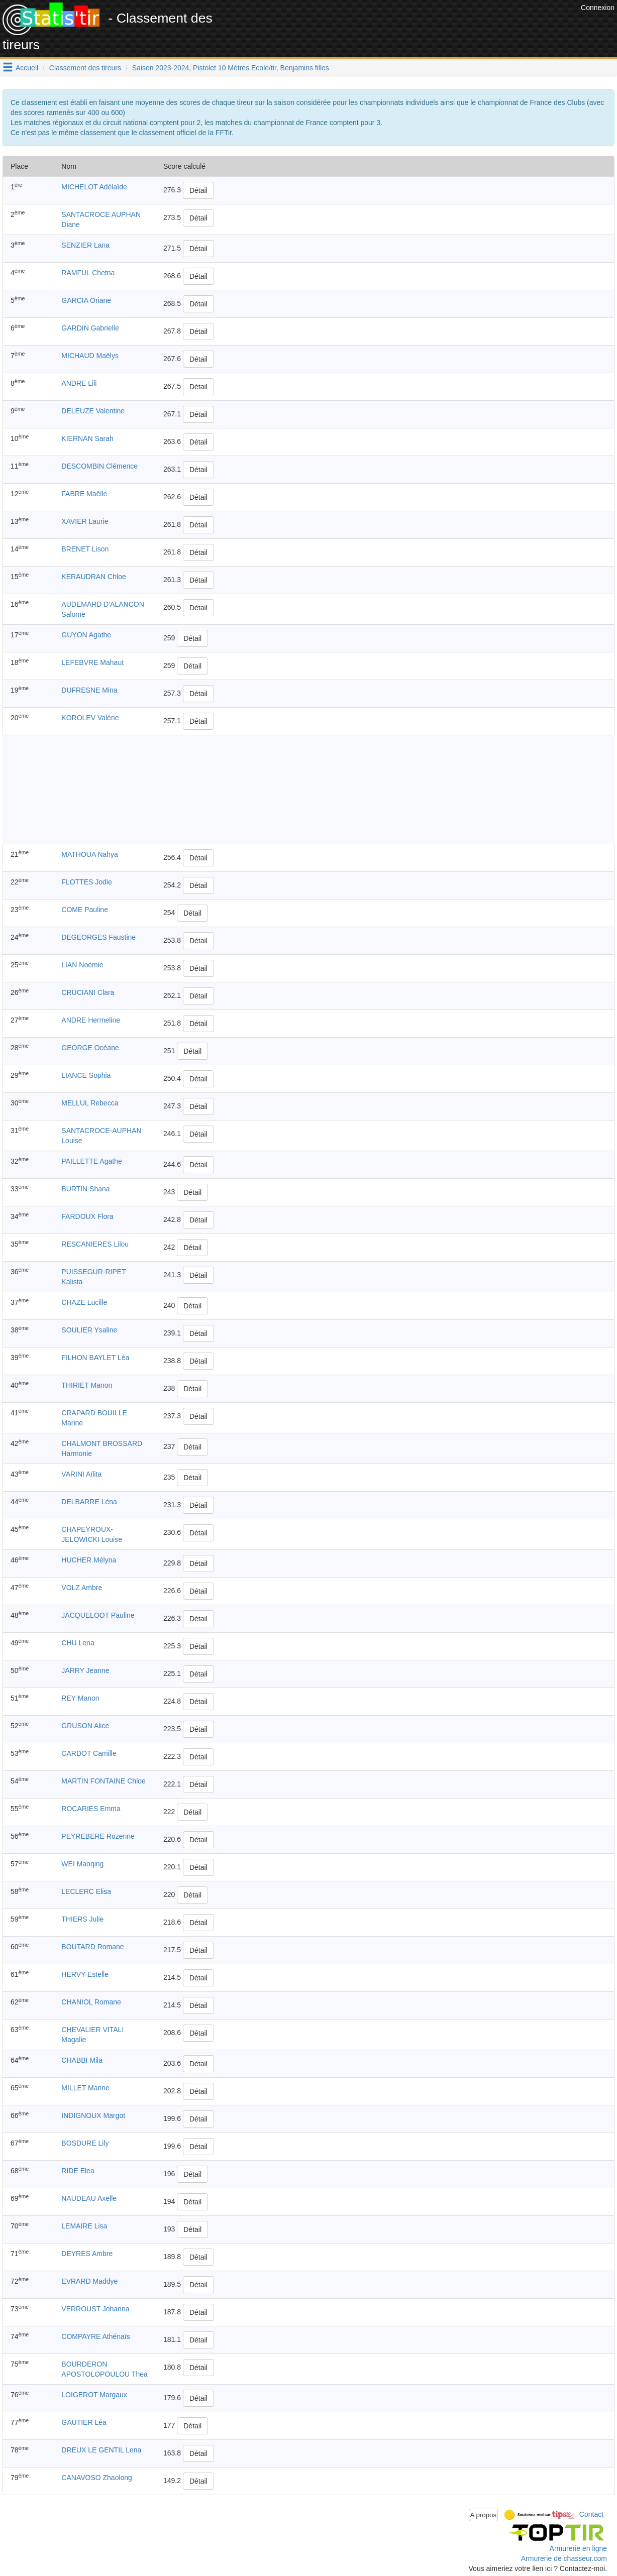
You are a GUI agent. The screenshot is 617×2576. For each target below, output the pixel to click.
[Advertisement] (395, 25)
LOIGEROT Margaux (94, 2395)
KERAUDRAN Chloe (93, 577)
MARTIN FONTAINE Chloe (103, 1781)
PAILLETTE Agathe (91, 1161)
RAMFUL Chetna (88, 273)
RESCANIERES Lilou (95, 1244)
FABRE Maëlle (84, 494)
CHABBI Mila (81, 2060)
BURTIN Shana (85, 1189)
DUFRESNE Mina (89, 690)
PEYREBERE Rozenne (98, 1836)
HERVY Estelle (85, 1974)
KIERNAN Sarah (87, 438)
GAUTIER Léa (83, 2422)
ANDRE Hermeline (90, 1020)
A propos (483, 2515)
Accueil (27, 68)
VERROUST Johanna (95, 2309)
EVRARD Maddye (89, 2281)
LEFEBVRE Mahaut (92, 662)
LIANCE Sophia (86, 1075)
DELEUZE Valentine (93, 411)
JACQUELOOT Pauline (97, 1615)
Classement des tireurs (85, 68)
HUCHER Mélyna (88, 1560)
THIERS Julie (82, 1919)
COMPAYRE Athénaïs (95, 2336)
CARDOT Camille (88, 1753)
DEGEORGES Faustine (98, 937)
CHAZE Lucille (84, 1302)
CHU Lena (77, 1643)
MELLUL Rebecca (89, 1103)
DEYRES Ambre (87, 2254)
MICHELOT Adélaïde (94, 187)
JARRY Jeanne (85, 1670)
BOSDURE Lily (85, 2143)
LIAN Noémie (82, 965)
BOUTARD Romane (92, 1947)
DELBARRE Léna (89, 1502)
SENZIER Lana (85, 245)
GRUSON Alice (85, 1726)
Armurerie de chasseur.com (564, 2558)
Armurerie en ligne (578, 2548)
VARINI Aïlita (81, 1474)
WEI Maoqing (82, 1864)
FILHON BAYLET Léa (95, 1358)
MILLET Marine (85, 2088)
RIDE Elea (77, 2171)
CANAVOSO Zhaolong (96, 2478)
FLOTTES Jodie (86, 882)
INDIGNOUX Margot (93, 2115)
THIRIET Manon (86, 1385)
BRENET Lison (85, 549)
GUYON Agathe (86, 635)
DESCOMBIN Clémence (99, 466)
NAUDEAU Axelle (89, 2198)
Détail (198, 190)
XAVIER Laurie (84, 521)
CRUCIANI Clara (87, 992)
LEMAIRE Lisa (84, 2226)
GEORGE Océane (90, 1048)
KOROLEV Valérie (90, 718)
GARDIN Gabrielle (90, 328)
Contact (591, 2514)
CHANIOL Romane (91, 2002)
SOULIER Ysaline (89, 1330)
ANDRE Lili (78, 383)
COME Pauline (84, 910)
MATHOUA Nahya (89, 854)
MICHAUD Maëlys (90, 356)
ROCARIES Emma (90, 1809)
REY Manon (80, 1698)
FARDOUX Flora (87, 1216)
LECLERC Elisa (86, 1891)
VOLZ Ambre (81, 1588)
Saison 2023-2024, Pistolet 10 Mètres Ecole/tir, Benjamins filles (230, 68)
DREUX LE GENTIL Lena (101, 2450)
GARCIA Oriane (86, 300)
